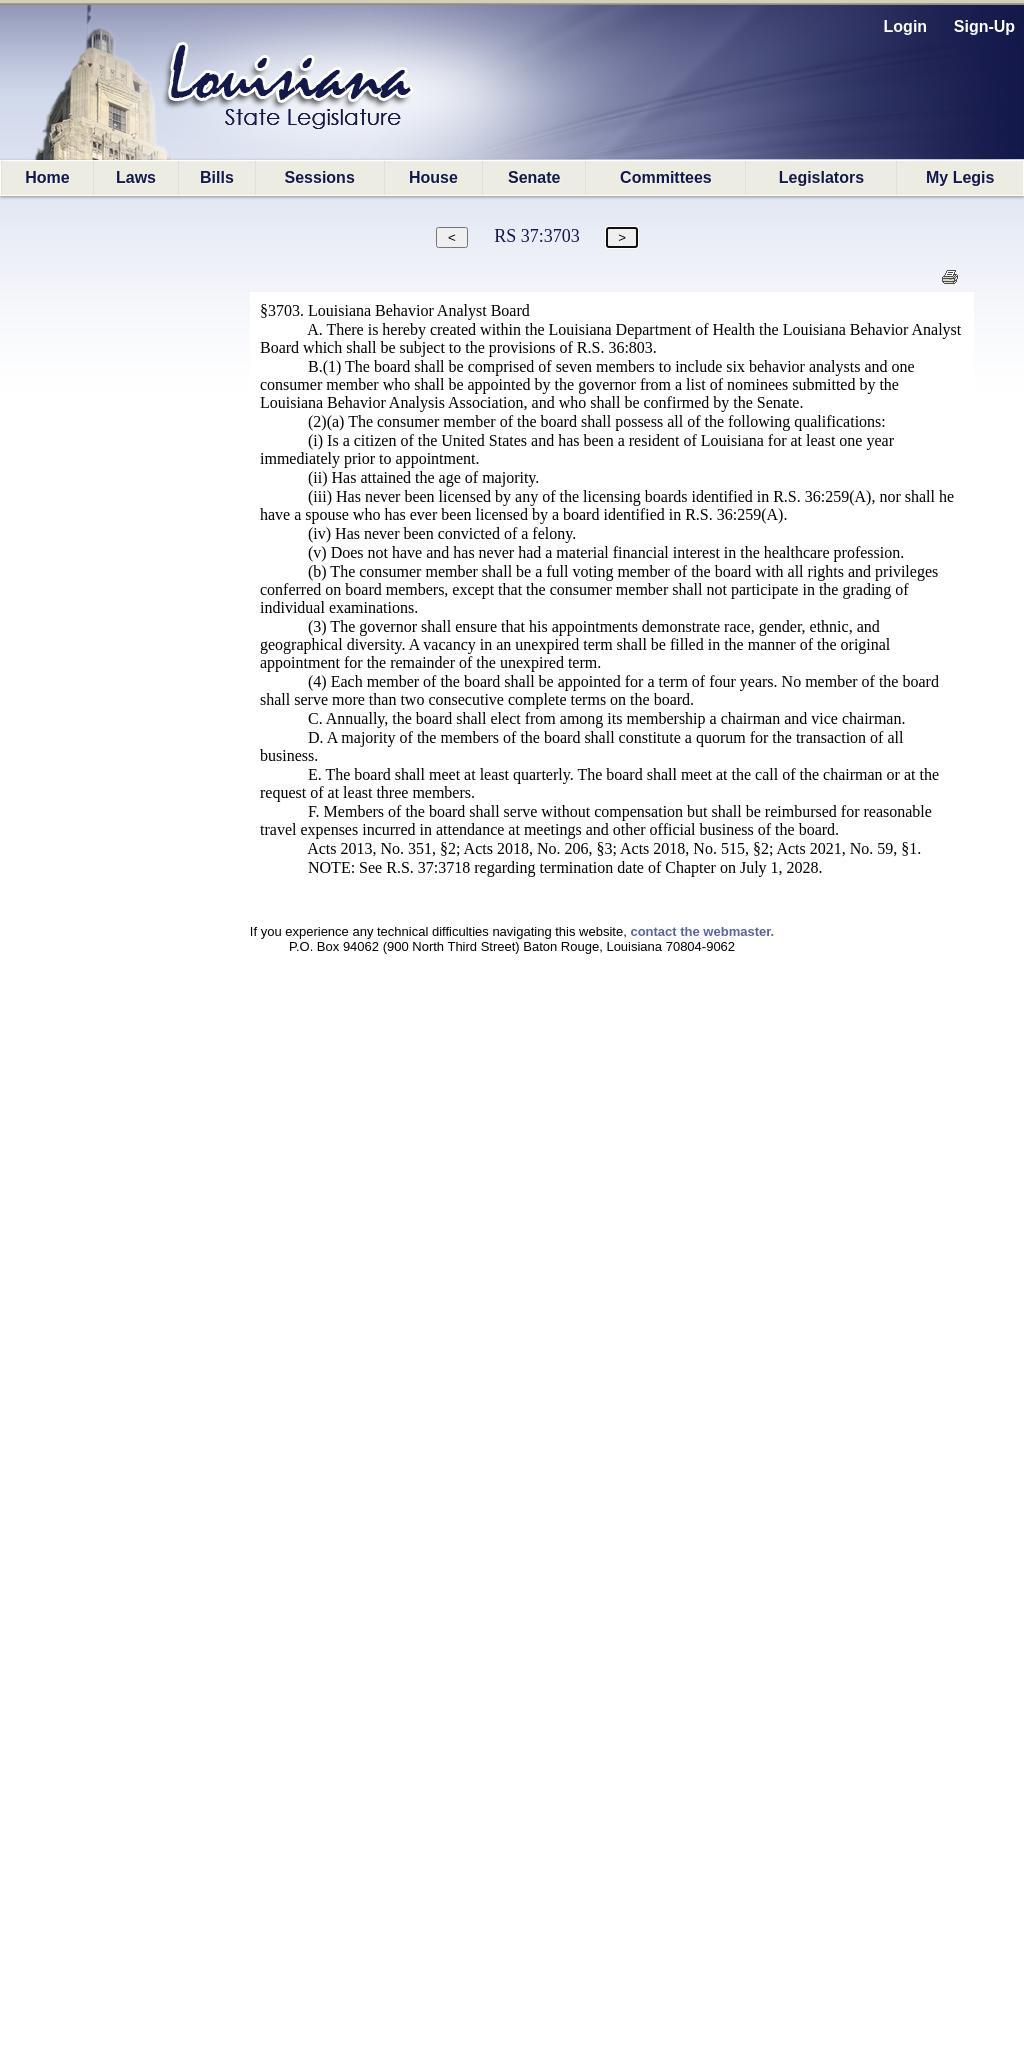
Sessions (320, 177)
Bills (217, 177)
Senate (534, 177)
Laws (136, 177)
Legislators (821, 177)
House (433, 177)
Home (47, 177)
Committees (666, 177)
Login (906, 26)
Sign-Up (984, 26)
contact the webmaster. (702, 931)
